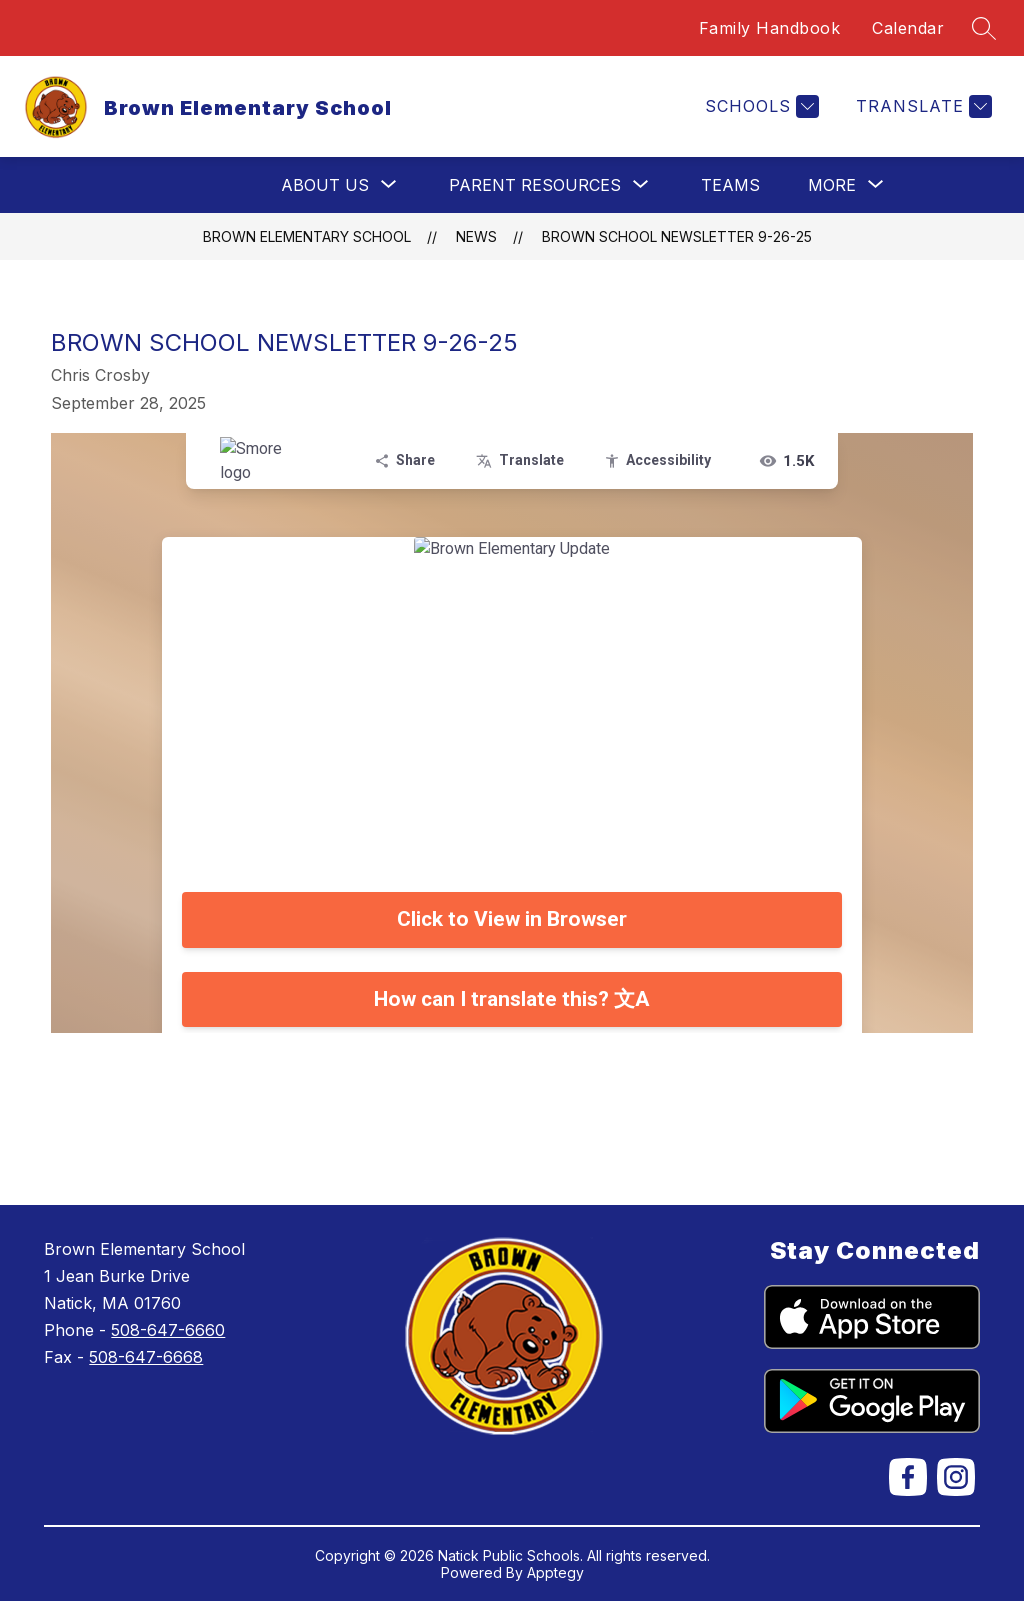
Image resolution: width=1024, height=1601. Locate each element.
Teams (730, 185)
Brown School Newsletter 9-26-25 (677, 236)
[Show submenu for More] (832, 185)
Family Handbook (770, 28)
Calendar (908, 28)
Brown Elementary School (307, 236)
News (476, 236)
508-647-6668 (146, 1357)
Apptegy (555, 1572)
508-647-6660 (168, 1330)
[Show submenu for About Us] (325, 185)
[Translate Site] (921, 106)
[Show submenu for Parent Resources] (535, 185)
